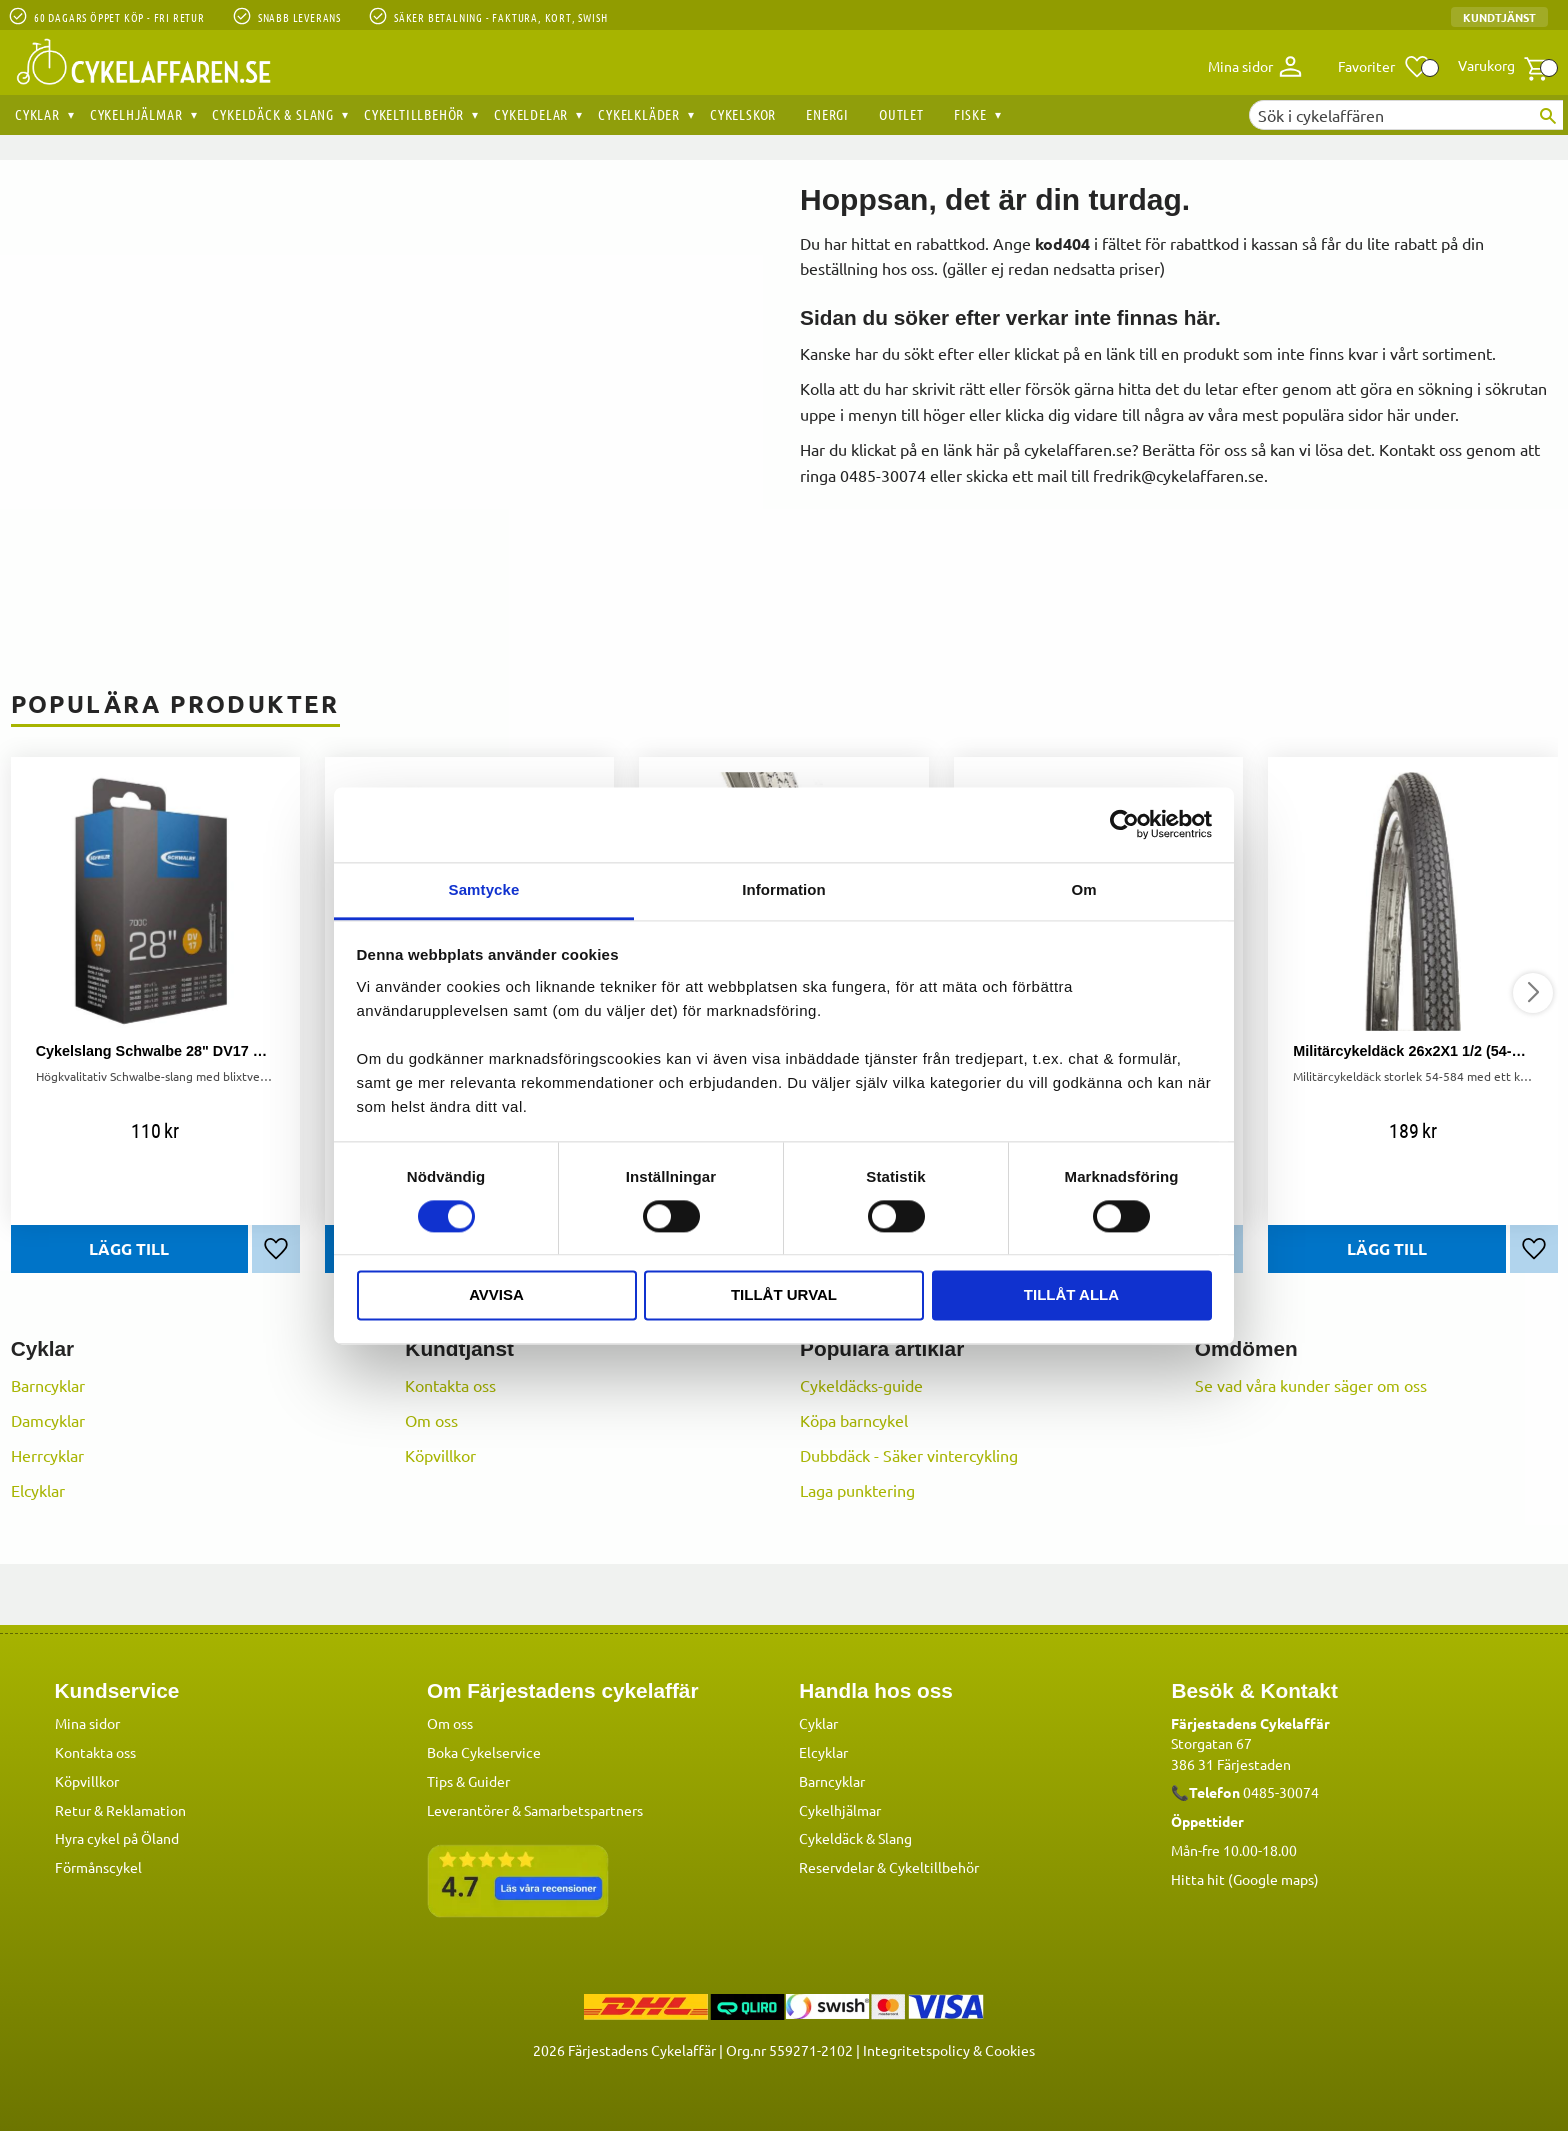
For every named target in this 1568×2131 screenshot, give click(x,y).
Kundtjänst (1499, 17)
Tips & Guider (468, 1780)
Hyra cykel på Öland (117, 1837)
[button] (1384, 67)
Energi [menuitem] (827, 114)
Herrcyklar (47, 1455)
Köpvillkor (440, 1455)
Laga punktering (857, 1490)
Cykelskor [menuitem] (743, 114)
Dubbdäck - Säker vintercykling (909, 1455)
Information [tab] (784, 889)
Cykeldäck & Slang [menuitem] (273, 114)
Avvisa (496, 1295)
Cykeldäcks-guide (861, 1385)
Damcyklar (48, 1420)
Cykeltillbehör (934, 1866)
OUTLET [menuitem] (901, 114)
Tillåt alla (1071, 1295)
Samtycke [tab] (484, 889)
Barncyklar (48, 1385)
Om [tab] (1083, 889)
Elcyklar (38, 1490)
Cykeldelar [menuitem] (531, 114)
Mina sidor (87, 1722)
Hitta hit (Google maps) (1245, 1878)
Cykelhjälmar (840, 1809)
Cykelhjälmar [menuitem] (136, 114)
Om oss (431, 1420)
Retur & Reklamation (120, 1809)
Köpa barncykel (854, 1420)
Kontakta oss (450, 1385)
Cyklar (818, 1722)
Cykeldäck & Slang (855, 1837)
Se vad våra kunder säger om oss (1311, 1385)
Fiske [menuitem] (970, 114)
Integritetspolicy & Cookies (949, 2049)
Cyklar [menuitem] (37, 114)
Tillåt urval (784, 1295)
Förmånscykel (98, 1866)
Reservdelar (836, 1866)
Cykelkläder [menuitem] (639, 114)
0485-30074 (1281, 1791)
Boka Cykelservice (484, 1751)
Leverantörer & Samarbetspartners (535, 1809)
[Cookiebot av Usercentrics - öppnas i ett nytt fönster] (1124, 824)
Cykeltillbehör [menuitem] (414, 114)
